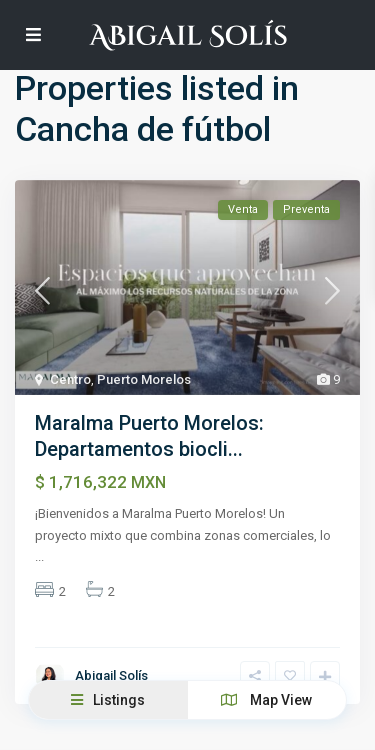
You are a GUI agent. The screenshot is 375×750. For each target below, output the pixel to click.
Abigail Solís (111, 675)
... (39, 556)
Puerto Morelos (144, 379)
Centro (70, 379)
